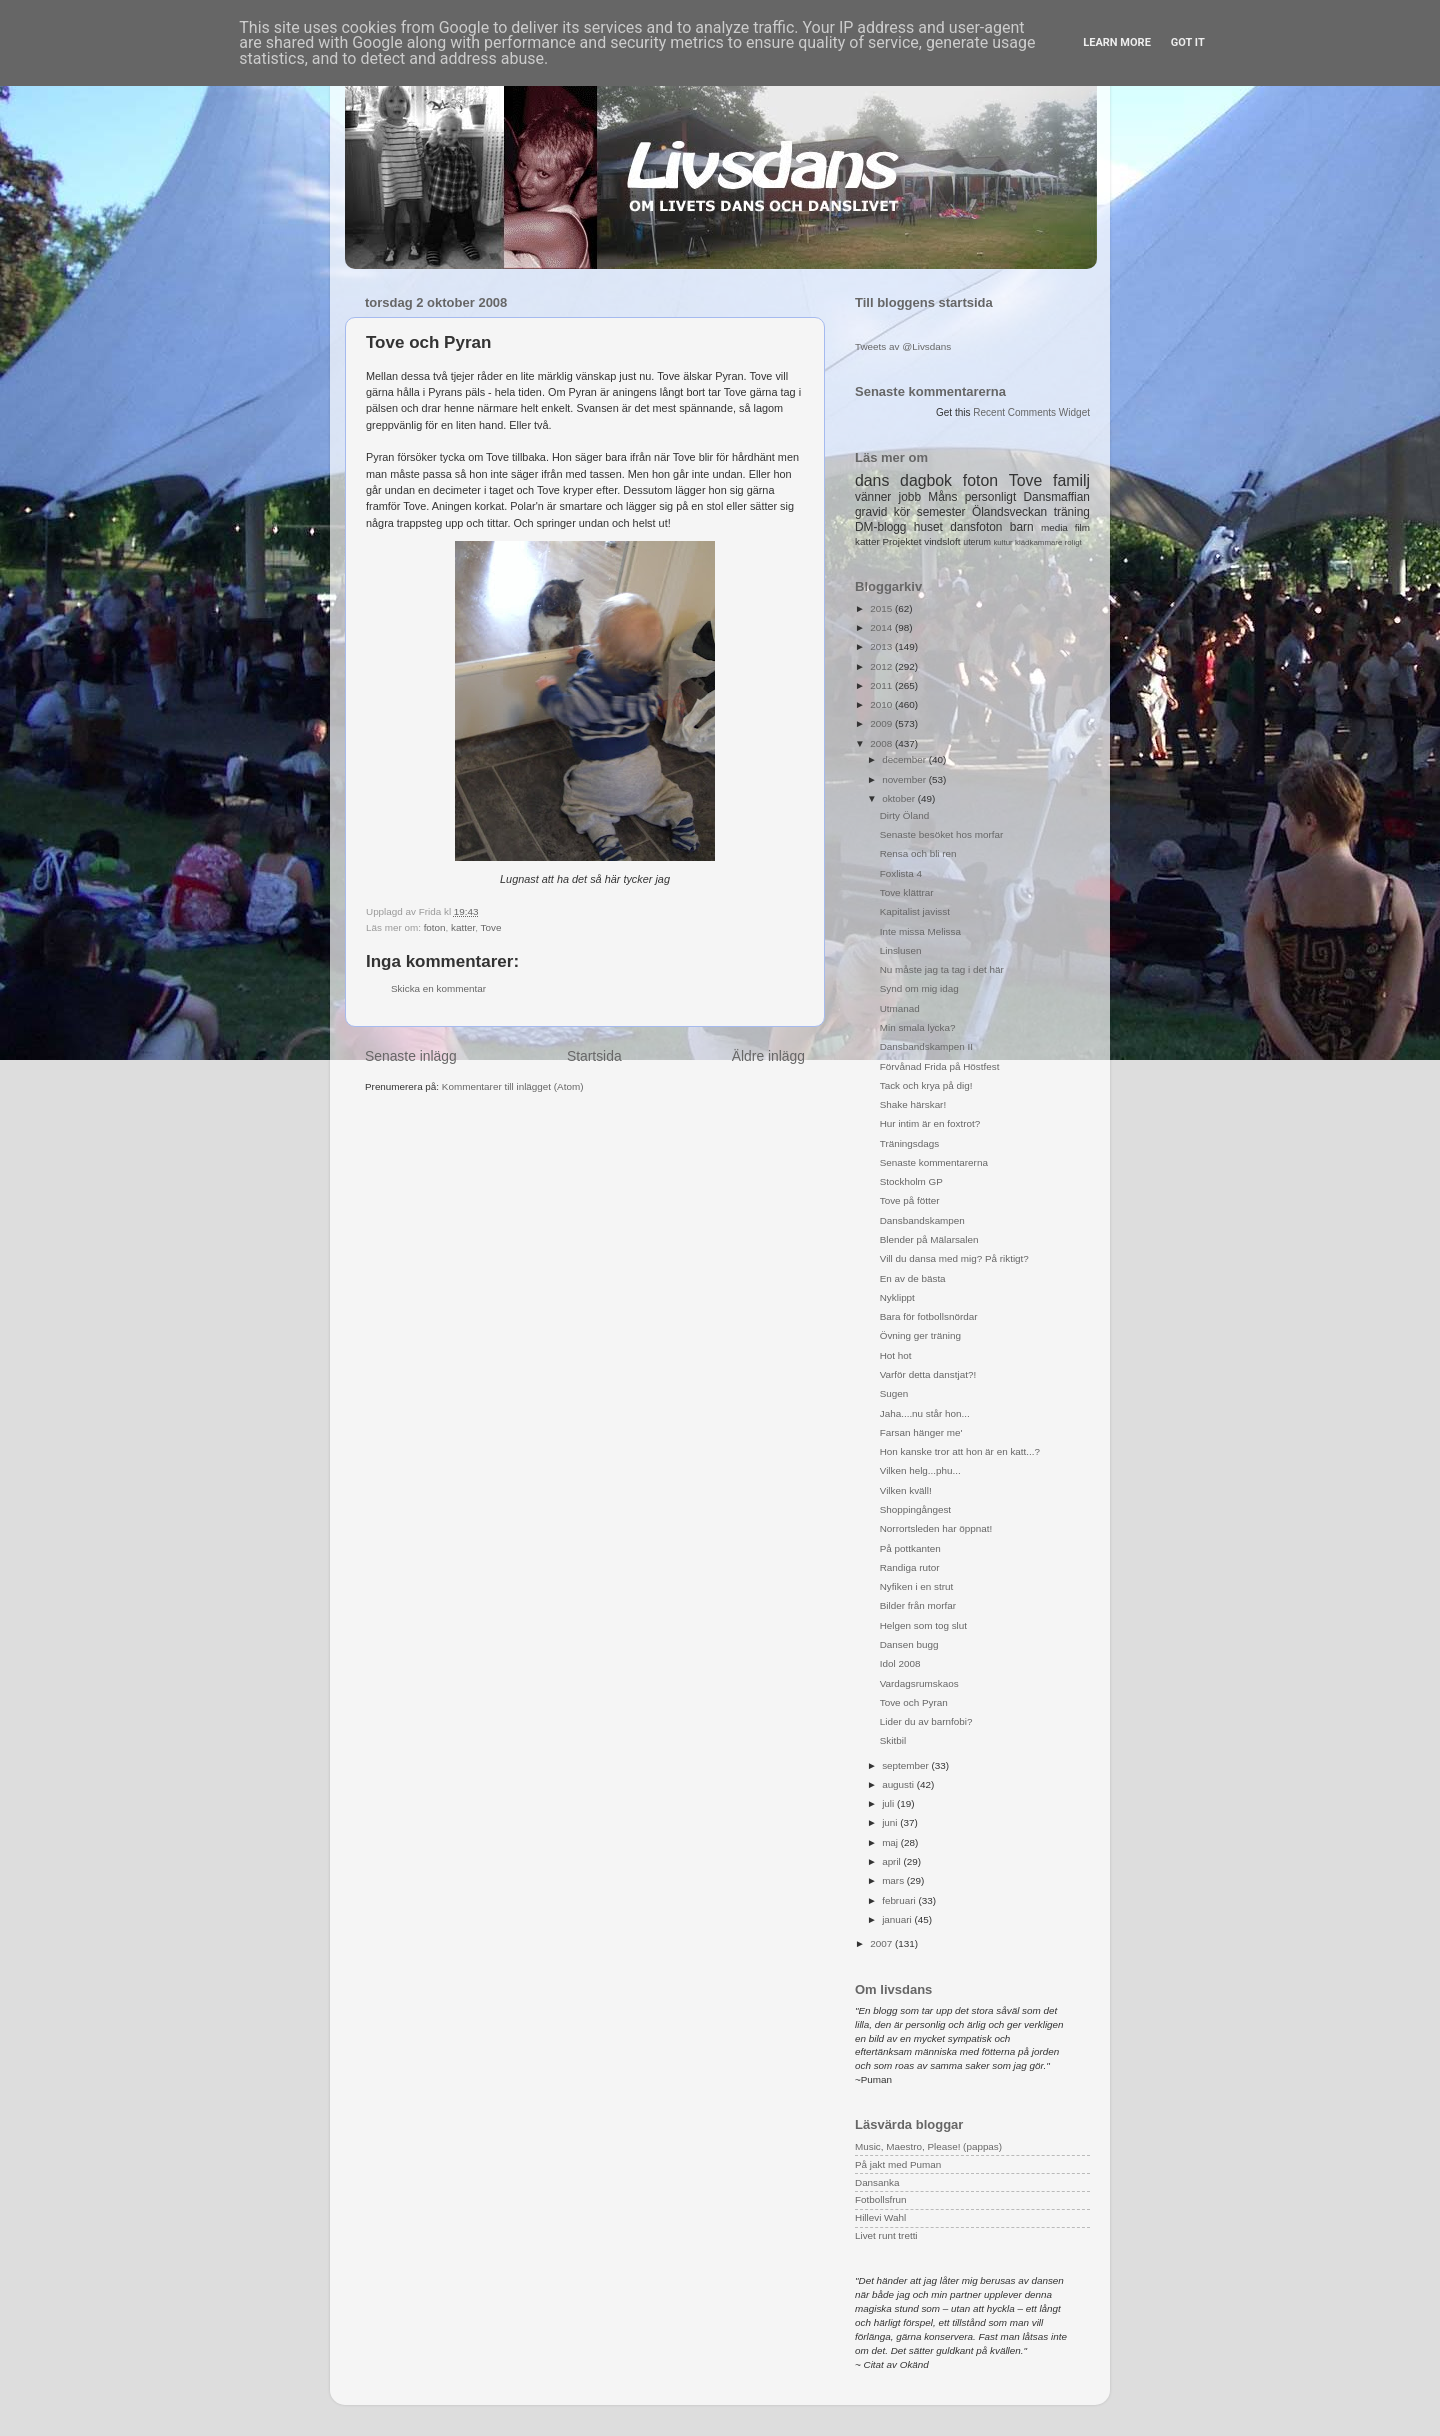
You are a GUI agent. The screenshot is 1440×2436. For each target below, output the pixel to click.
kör (902, 512)
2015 (882, 608)
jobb (910, 497)
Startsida (594, 1056)
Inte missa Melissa (920, 931)
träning (1072, 512)
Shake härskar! (913, 1104)
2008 (882, 743)
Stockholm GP (911, 1181)
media (1054, 527)
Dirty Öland (904, 815)
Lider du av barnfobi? (926, 1721)
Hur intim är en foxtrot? (930, 1123)
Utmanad (900, 1008)
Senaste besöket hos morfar (942, 834)
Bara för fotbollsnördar (929, 1316)
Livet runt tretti (886, 2235)
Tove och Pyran (914, 1702)
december (905, 759)
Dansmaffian (1057, 497)
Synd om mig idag (919, 988)
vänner (873, 497)
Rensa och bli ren (918, 853)
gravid (871, 512)
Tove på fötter (910, 1200)
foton (435, 927)
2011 (882, 685)
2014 (882, 627)
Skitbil (893, 1740)
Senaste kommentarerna (934, 1162)
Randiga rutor (910, 1567)
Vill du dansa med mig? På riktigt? (954, 1258)
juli (889, 1803)
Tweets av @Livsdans (903, 346)
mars (894, 1880)
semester (941, 512)
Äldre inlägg (768, 1056)
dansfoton (976, 527)
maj (891, 1842)
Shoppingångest (915, 1509)
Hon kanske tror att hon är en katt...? (960, 1451)
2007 (882, 1943)
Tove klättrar (907, 892)
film (1082, 527)
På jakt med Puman (898, 2164)
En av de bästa (913, 1278)
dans (872, 480)
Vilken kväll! (906, 1490)
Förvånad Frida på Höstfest (940, 1066)
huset (928, 527)
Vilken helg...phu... (920, 1470)
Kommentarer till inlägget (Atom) (513, 1086)
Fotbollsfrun (881, 2199)
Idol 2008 (900, 1663)
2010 (882, 704)
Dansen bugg (909, 1644)
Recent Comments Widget (1031, 412)
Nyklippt (897, 1297)
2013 (882, 646)
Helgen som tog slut (923, 1625)
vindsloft (942, 541)
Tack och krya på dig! (926, 1085)
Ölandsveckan (1009, 512)
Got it (1188, 42)
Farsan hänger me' (921, 1432)
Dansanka (877, 2182)
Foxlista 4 (901, 873)
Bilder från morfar (918, 1605)
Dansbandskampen (922, 1220)
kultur (1002, 542)
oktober (900, 798)
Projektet (901, 541)
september (906, 1765)
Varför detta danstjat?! (928, 1374)
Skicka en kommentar (438, 988)
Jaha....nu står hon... (925, 1413)
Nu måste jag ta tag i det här (942, 969)
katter (463, 927)
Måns (942, 497)
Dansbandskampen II (926, 1046)
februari (900, 1900)
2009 (882, 723)
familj (1071, 480)
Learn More (1117, 42)
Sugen (894, 1393)
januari (898, 1919)
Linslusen (901, 950)
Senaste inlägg (411, 1056)
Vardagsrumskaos (919, 1683)
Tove (491, 927)
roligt (1073, 542)
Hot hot (896, 1355)
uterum (977, 542)
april (892, 1861)
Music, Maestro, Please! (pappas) (928, 2146)
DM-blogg (880, 527)
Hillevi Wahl (880, 2217)
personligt (991, 497)
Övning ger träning (920, 1335)
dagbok (926, 480)
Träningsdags (909, 1143)
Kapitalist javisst (915, 911)
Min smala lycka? (918, 1027)
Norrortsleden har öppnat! (936, 1528)
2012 (882, 666)
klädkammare (1038, 542)
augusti (899, 1784)
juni (891, 1822)
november (905, 779)
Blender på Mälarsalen (929, 1239)
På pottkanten (910, 1548)
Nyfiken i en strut (917, 1586)
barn (1022, 527)
